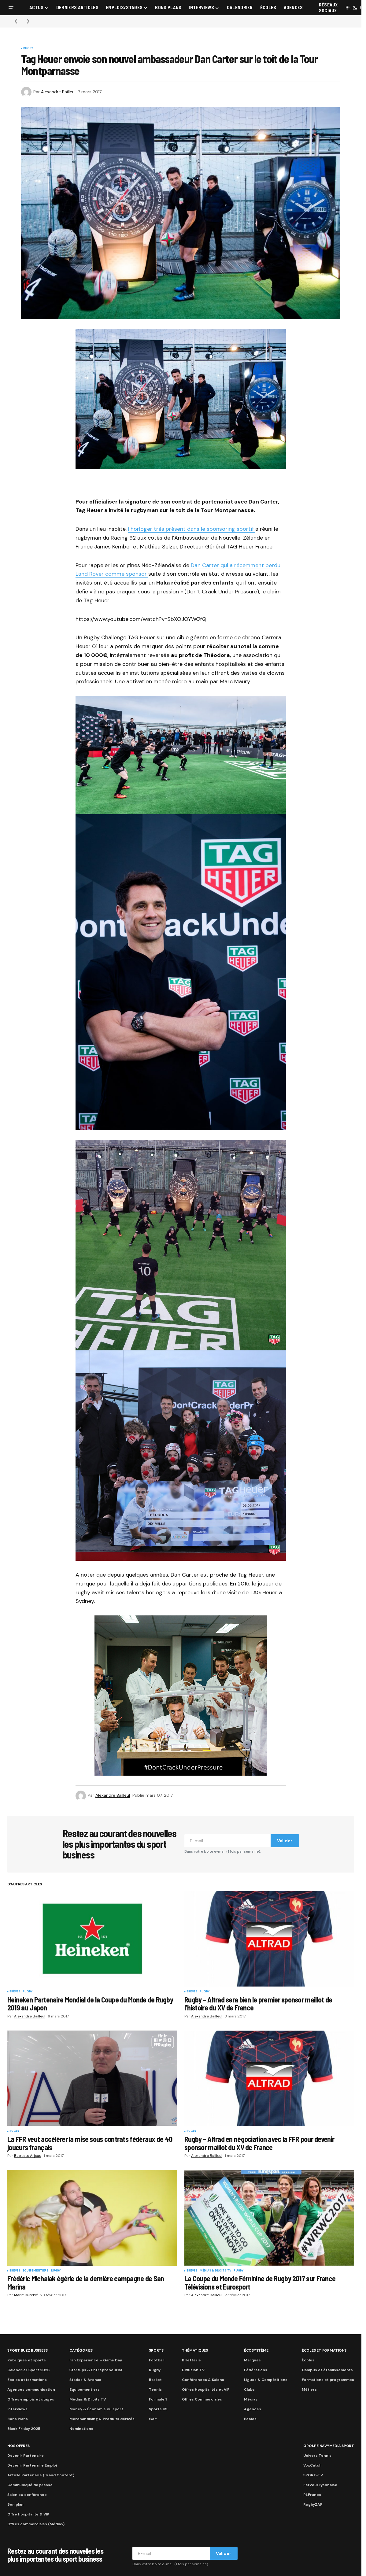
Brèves (14, 1991)
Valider (284, 1840)
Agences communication (31, 2389)
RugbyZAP (313, 2504)
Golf (153, 2418)
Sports (156, 2350)
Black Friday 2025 (23, 2428)
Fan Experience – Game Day (95, 2360)
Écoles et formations (27, 2379)
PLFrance (312, 2494)
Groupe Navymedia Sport (328, 2445)
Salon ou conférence (27, 2494)
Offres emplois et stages (30, 2399)
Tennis (155, 2389)
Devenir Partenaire (25, 2455)
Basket (155, 2379)
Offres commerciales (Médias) (36, 2524)
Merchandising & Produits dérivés (102, 2418)
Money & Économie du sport (96, 2409)
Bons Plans (17, 2418)
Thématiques (195, 2350)
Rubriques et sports (26, 2360)
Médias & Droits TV (215, 2270)
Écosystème (256, 2350)
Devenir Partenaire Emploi (32, 2465)
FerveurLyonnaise (320, 2484)
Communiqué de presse (30, 2484)
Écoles (308, 2360)
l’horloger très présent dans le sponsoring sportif (191, 529)
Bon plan (15, 2504)
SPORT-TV (313, 2475)
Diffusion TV (193, 2369)
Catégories (81, 2350)
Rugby (28, 48)
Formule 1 (158, 2399)
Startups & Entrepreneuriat (96, 2369)
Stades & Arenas (85, 2379)
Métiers (309, 2389)
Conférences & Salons (203, 2379)
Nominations (81, 2428)
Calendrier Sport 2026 (28, 2369)
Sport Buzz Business (27, 2350)
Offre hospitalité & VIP (28, 2514)
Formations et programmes (328, 2379)
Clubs (249, 2389)
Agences (252, 2409)
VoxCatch (312, 2465)
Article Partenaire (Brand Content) (40, 2475)
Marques (252, 2360)
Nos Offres (18, 2445)
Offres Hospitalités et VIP (206, 2389)
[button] (11, 7)
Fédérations (255, 2369)
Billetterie (191, 2360)
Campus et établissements (327, 2369)
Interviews (17, 2409)
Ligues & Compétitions (265, 2379)
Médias (250, 2399)
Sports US (158, 2409)
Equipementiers (36, 2270)
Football (156, 2360)
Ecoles (250, 2418)
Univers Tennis (317, 2455)
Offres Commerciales (202, 2399)
